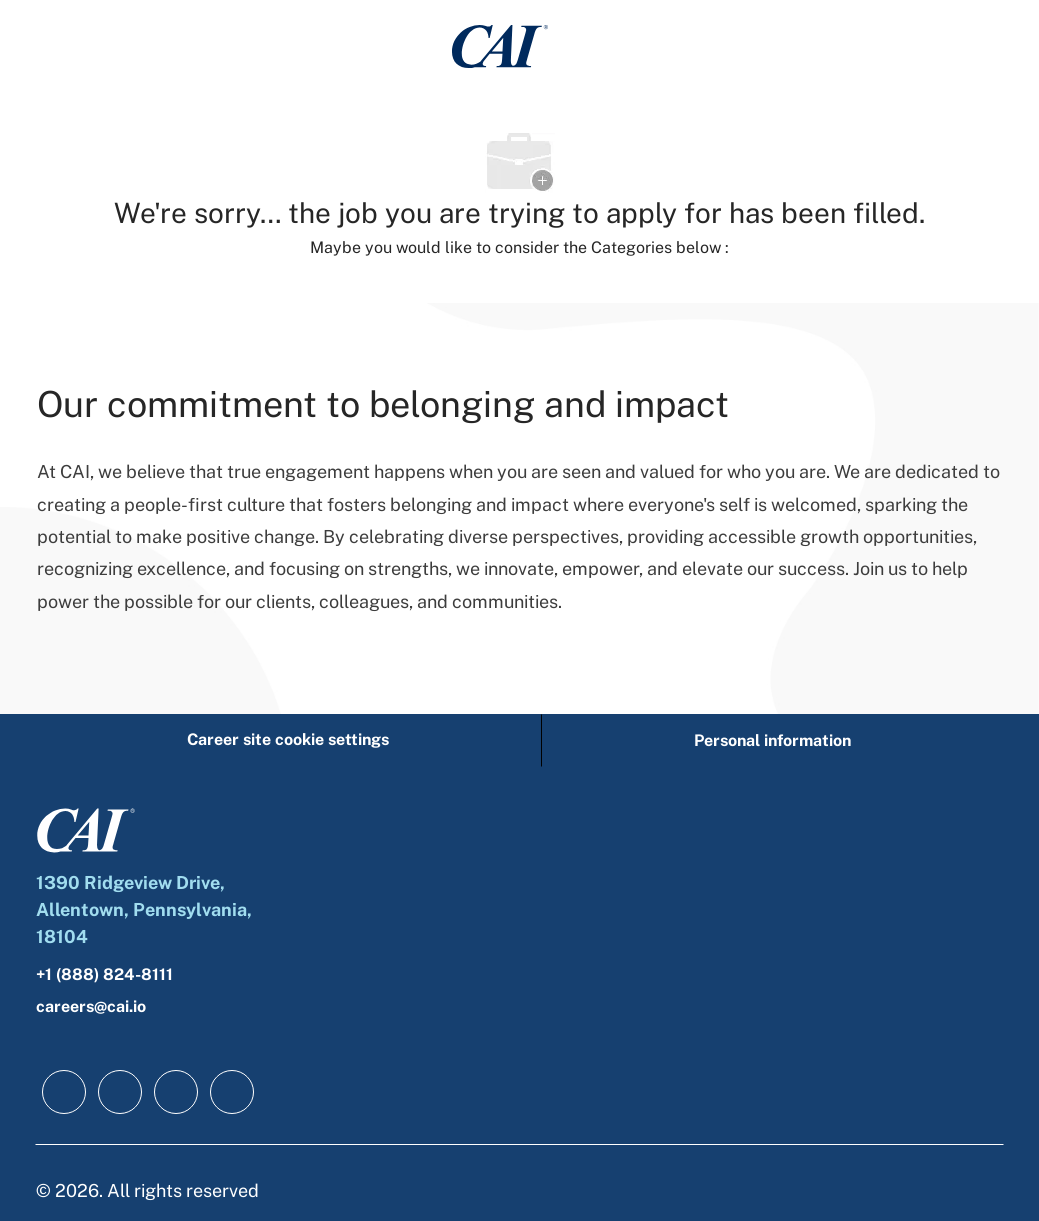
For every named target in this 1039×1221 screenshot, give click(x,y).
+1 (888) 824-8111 (104, 974)
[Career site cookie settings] (288, 740)
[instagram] (232, 1092)
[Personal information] (772, 740)
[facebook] (64, 1092)
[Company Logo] (500, 45)
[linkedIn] (120, 1092)
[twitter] (176, 1092)
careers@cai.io (91, 1006)
